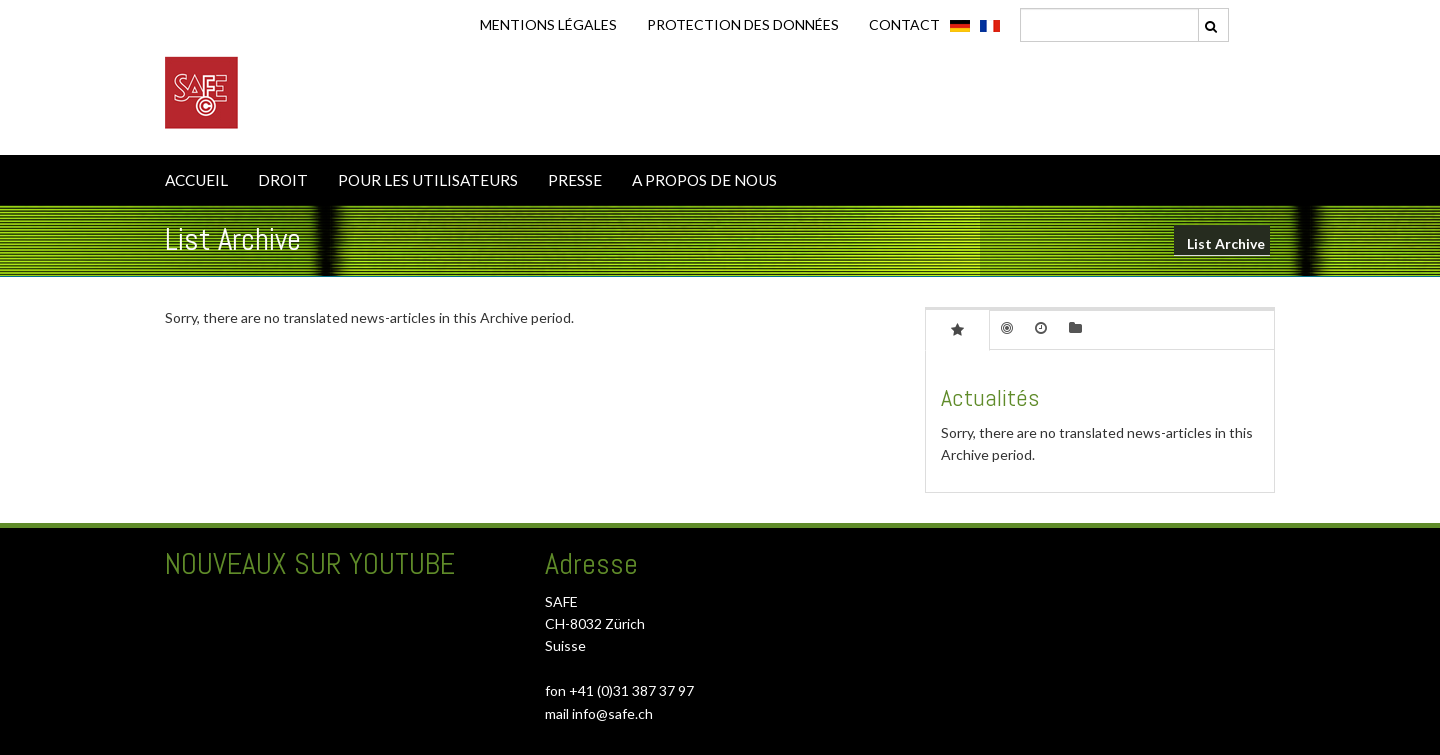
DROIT (283, 180)
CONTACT (904, 24)
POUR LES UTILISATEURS (428, 180)
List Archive (1226, 243)
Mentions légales (548, 24)
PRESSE (575, 180)
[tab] (957, 329)
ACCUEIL (196, 180)
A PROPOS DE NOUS (704, 180)
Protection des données (743, 24)
